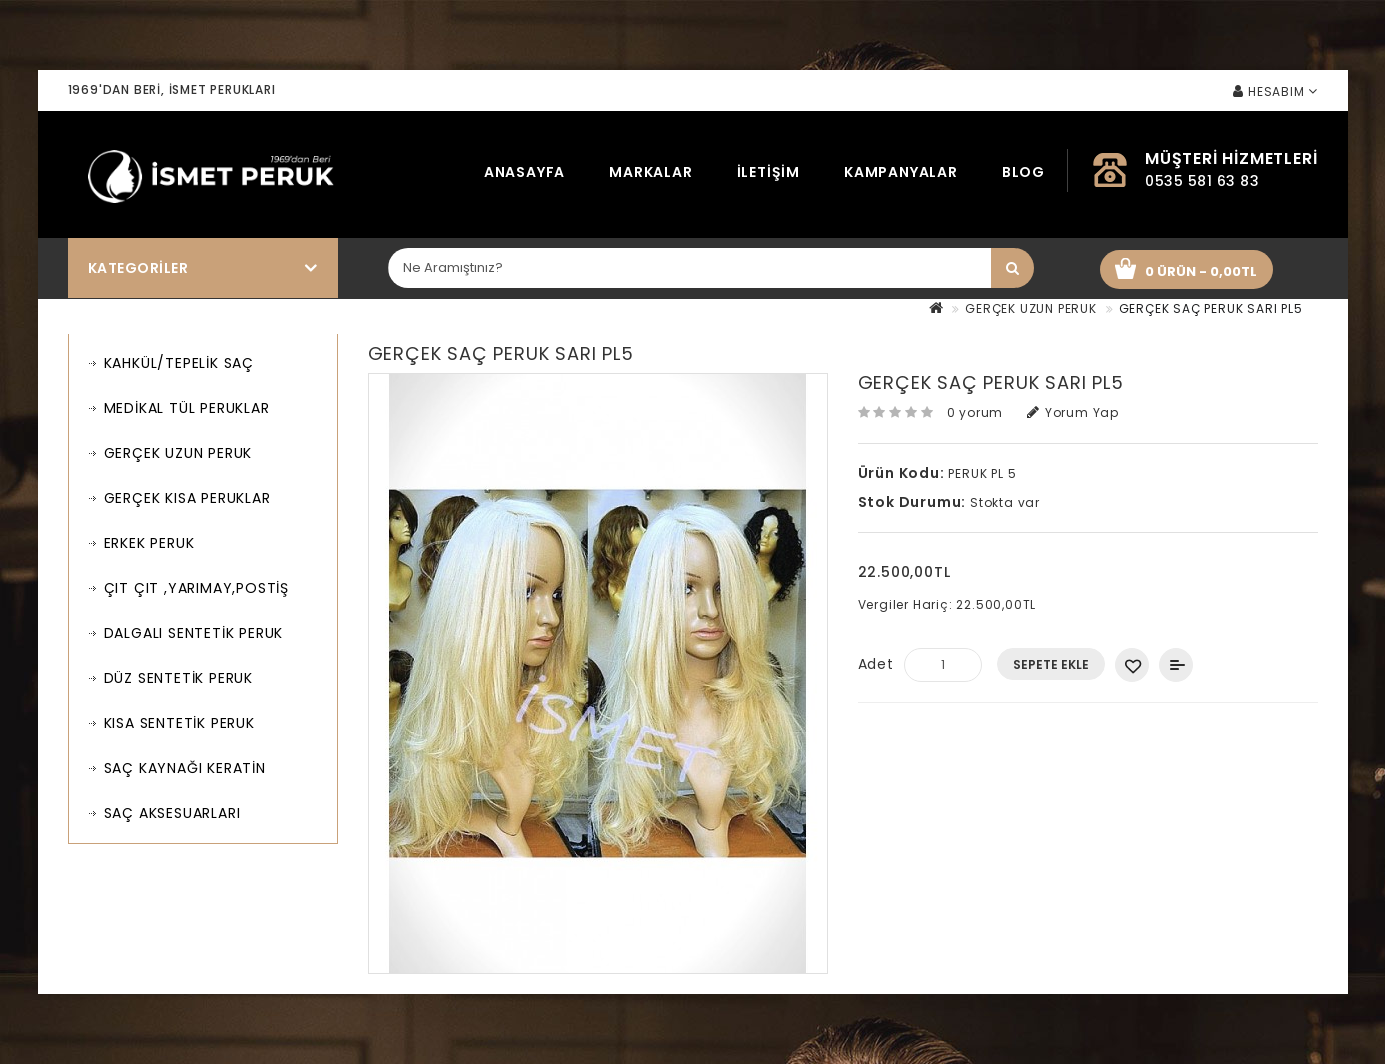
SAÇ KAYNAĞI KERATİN (185, 768)
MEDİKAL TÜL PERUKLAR (187, 408)
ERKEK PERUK (149, 543)
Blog (1023, 172)
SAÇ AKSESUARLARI (172, 813)
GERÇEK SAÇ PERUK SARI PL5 (1211, 308)
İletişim (768, 172)
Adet (876, 664)
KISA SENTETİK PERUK (179, 723)
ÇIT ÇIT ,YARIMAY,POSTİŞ (196, 588)
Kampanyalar (901, 172)
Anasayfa (524, 172)
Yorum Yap (1073, 412)
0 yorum (975, 412)
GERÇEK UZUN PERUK (1031, 308)
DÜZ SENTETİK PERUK (178, 678)
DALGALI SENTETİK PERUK (194, 633)
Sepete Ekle (1051, 664)
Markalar (650, 172)
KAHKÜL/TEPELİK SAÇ (179, 363)
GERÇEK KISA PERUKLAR (187, 498)
